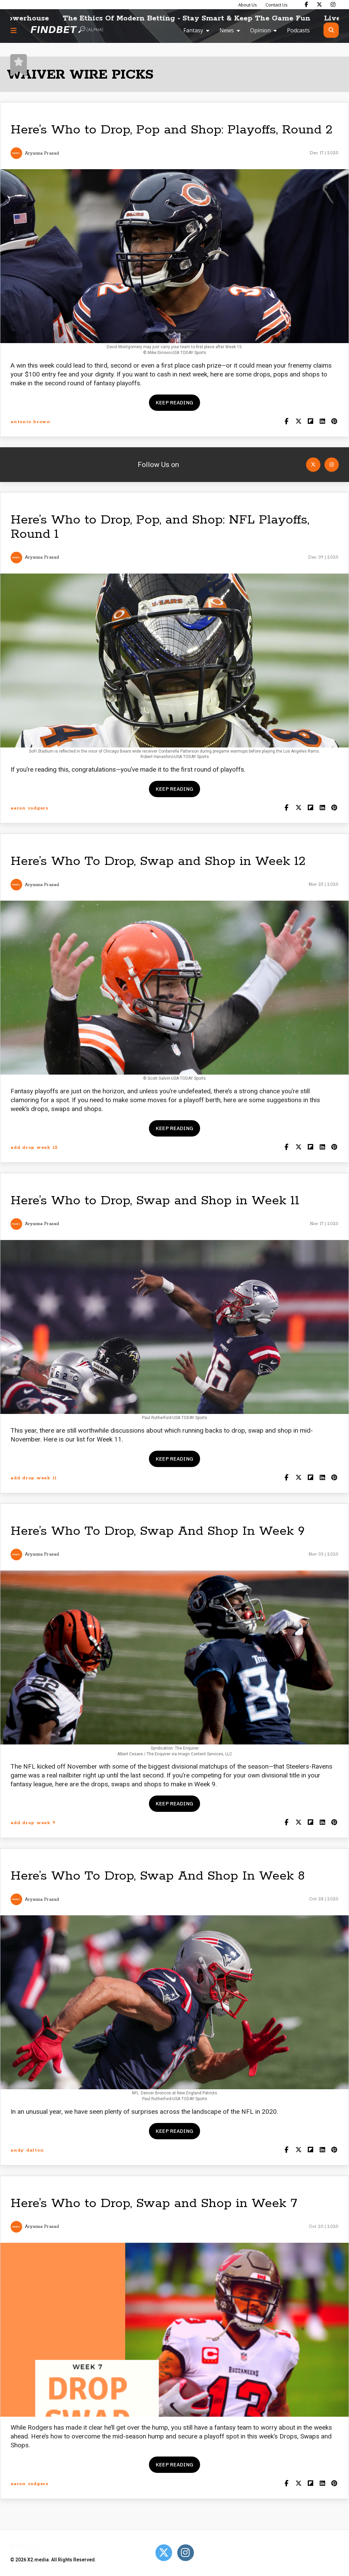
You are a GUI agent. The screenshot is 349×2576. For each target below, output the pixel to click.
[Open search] (331, 30)
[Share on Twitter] (298, 422)
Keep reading (174, 402)
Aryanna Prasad (42, 153)
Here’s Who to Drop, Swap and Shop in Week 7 (154, 2203)
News (226, 30)
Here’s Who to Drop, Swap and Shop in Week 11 (155, 1201)
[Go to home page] (67, 30)
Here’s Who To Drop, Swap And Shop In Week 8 (158, 1876)
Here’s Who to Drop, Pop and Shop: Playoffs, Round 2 (171, 130)
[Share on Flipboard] (310, 422)
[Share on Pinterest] (334, 422)
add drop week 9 (33, 1823)
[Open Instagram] (331, 464)
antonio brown (30, 422)
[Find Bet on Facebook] (306, 4)
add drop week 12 (34, 1147)
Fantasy (193, 30)
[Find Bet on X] (319, 4)
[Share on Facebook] (286, 422)
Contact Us (276, 5)
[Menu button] (13, 30)
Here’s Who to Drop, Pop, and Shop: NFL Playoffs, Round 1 (160, 527)
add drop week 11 (34, 1478)
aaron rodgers (29, 808)
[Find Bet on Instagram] (333, 4)
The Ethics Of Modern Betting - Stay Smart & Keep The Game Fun (206, 18)
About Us (247, 5)
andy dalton (27, 2150)
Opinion (260, 30)
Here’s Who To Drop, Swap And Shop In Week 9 (158, 1531)
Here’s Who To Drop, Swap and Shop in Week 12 (158, 861)
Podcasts (298, 30)
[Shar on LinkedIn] (322, 422)
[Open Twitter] (313, 464)
